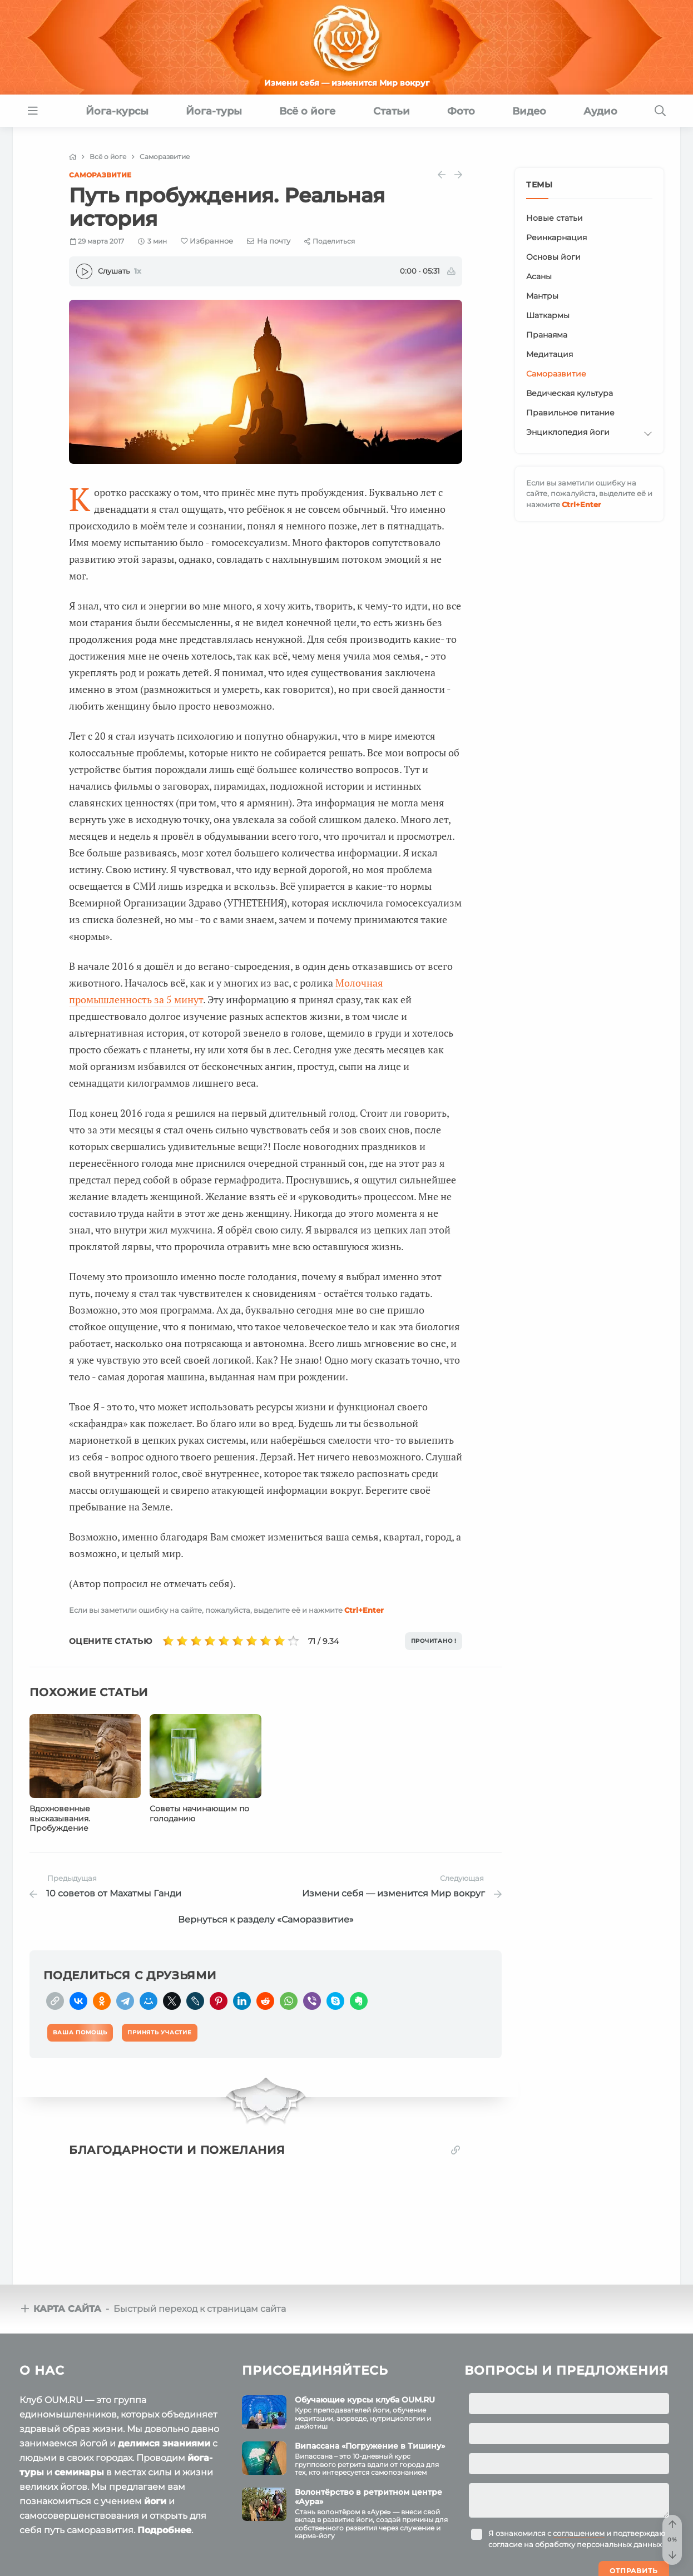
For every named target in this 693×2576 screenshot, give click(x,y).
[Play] (84, 271)
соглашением (579, 2526)
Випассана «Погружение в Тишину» (370, 2439)
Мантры (542, 296)
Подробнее (164, 2523)
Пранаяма (546, 335)
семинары (79, 2465)
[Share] (329, 241)
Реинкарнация (556, 237)
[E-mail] (268, 240)
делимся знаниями (164, 2436)
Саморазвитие (100, 175)
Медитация (549, 354)
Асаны (539, 276)
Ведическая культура (569, 393)
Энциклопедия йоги (568, 432)
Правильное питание (570, 413)
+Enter (364, 1610)
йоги (155, 2494)
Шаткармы (548, 315)
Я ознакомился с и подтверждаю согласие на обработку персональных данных (576, 2532)
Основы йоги (553, 257)
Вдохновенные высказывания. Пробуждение (59, 1819)
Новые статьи (554, 218)
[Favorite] (207, 241)
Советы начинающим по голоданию (199, 1814)
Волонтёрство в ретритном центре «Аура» (368, 2490)
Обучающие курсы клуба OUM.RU (365, 2393)
